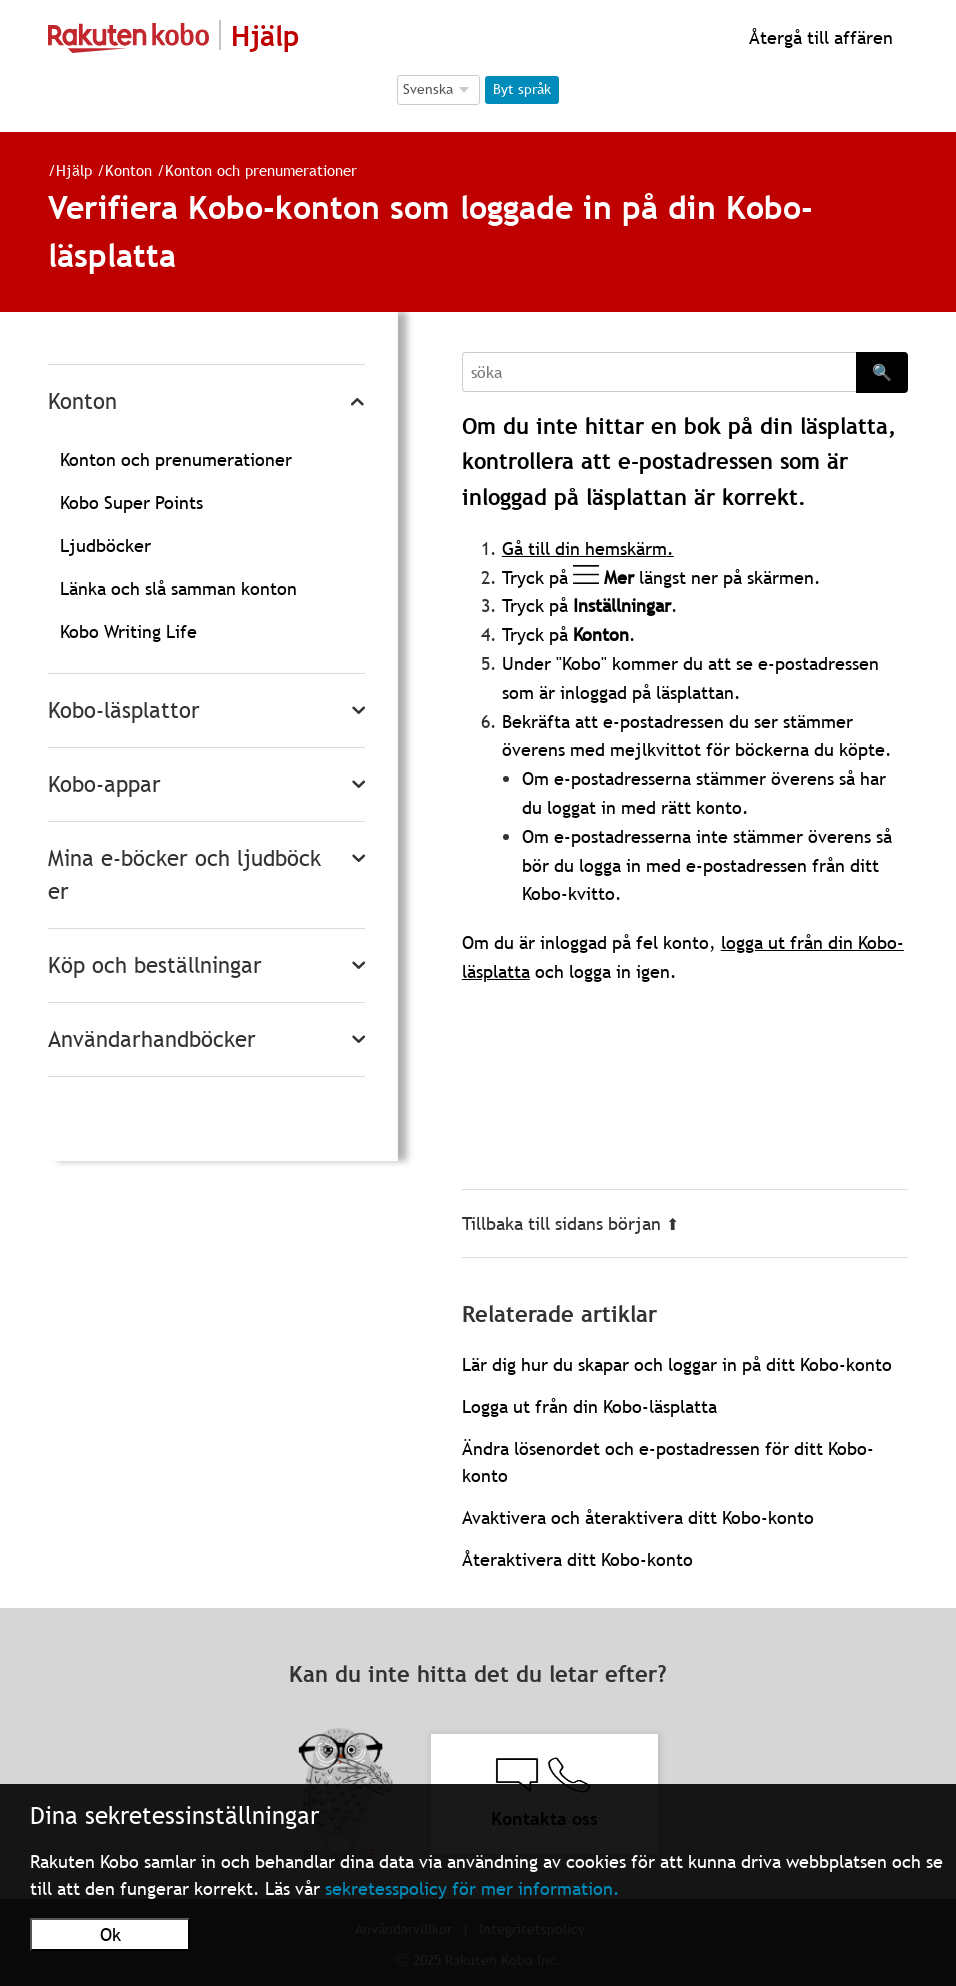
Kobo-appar (104, 784)
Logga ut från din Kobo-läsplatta (589, 1406)
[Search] (659, 372)
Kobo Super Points (131, 502)
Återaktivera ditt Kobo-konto (577, 1559)
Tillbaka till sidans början (570, 1223)
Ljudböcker (105, 545)
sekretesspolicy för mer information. (472, 1888)
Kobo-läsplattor (124, 710)
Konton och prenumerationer (261, 170)
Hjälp (74, 170)
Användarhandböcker (152, 1039)
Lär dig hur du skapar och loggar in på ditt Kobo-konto (677, 1364)
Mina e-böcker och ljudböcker (184, 875)
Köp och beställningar (155, 965)
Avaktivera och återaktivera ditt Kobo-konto (638, 1517)
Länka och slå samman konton (178, 588)
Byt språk (522, 89)
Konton (128, 170)
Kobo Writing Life (128, 631)
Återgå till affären (818, 37)
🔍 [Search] (882, 372)
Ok (110, 1934)
